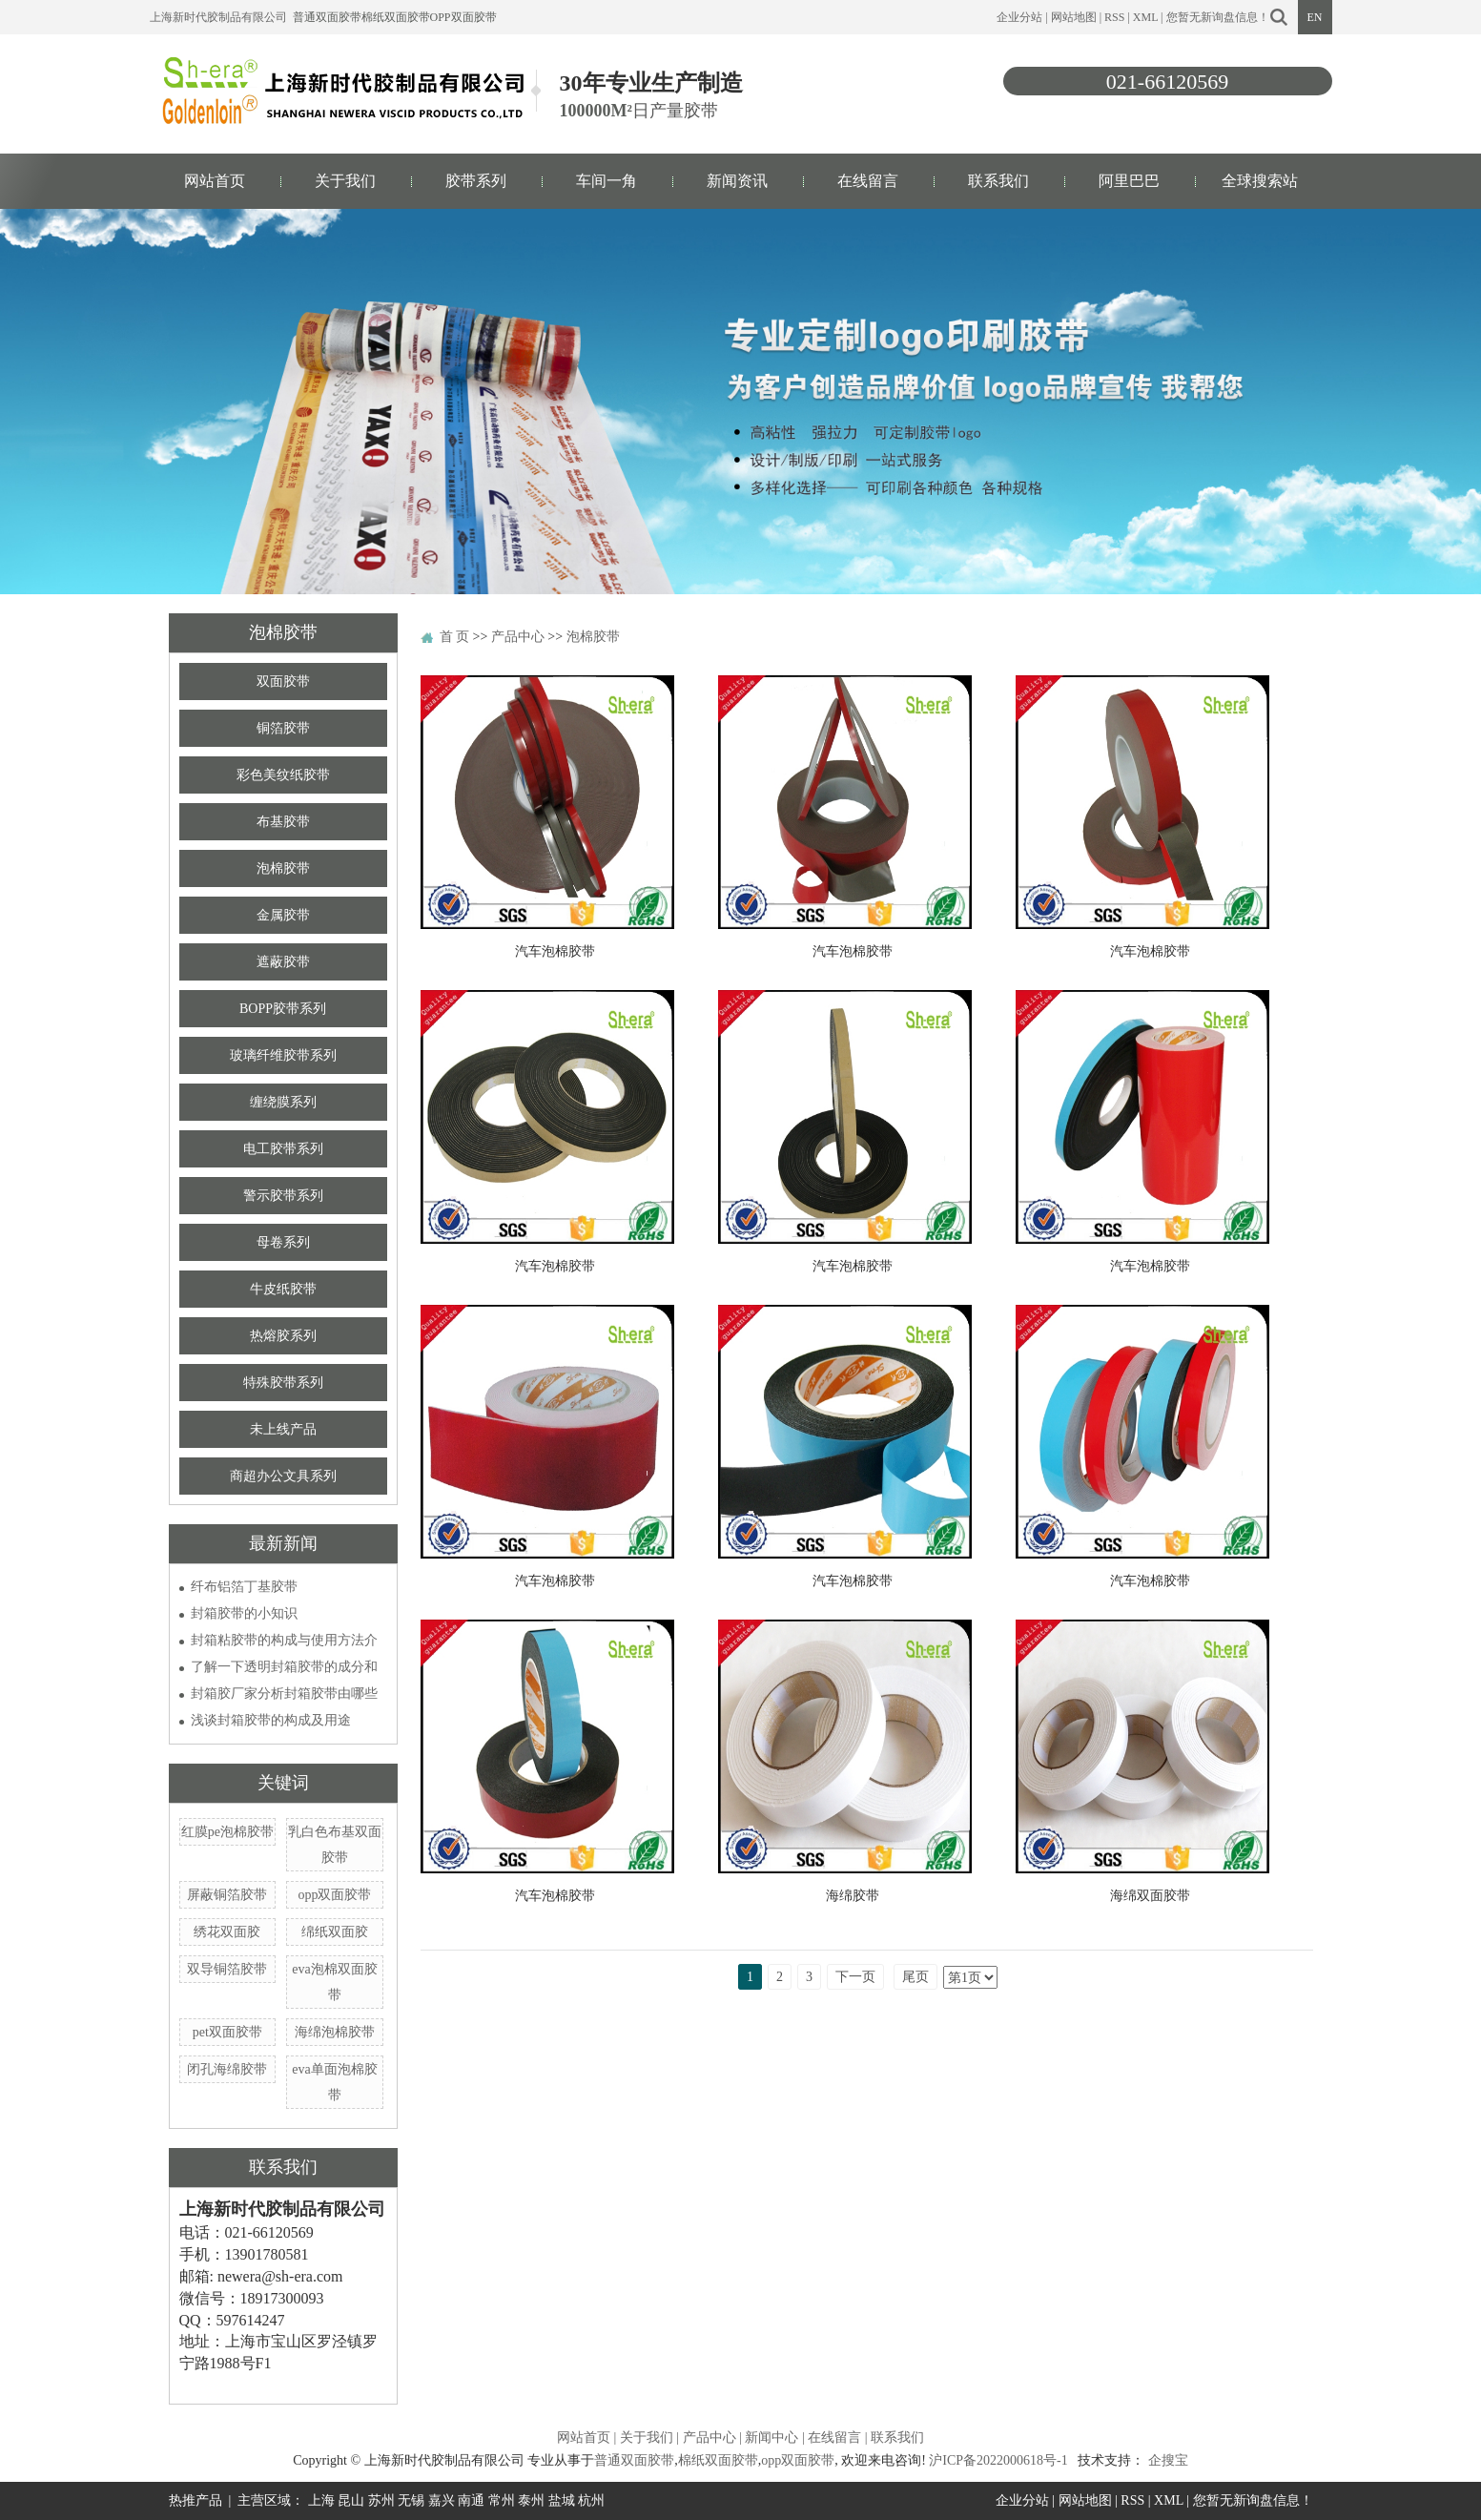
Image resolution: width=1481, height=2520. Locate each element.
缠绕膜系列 (283, 1102)
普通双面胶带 (327, 17)
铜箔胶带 (283, 728)
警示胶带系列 (283, 1195)
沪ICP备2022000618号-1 (998, 2460)
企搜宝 (1168, 2460)
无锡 (411, 2500)
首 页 (455, 637)
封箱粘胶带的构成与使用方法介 (284, 1640)
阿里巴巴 (1129, 181)
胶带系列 (475, 181)
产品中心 (518, 637)
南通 (471, 2500)
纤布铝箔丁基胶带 (244, 1587)
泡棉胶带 (283, 868)
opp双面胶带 (463, 17)
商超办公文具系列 (283, 1476)
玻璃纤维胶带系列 (283, 1055)
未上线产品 (283, 1429)
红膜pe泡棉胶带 (227, 1832)
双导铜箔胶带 (227, 1969)
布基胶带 (283, 822)
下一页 (855, 1977)
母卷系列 (283, 1242)
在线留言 (867, 181)
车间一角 (606, 181)
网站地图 (1074, 17)
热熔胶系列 (283, 1336)
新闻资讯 (737, 181)
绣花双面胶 (227, 1932)
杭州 (591, 2500)
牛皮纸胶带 (283, 1289)
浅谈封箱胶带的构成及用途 (271, 1720)
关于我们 (345, 181)
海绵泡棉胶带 (335, 2032)
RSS (1114, 17)
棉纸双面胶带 (395, 17)
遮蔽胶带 (283, 962)
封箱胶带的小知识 (244, 1613)
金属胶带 (283, 915)
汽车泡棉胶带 (555, 951)
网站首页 (214, 181)
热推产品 (195, 2500)
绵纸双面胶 (334, 1932)
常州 (501, 2500)
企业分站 (1019, 17)
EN (1315, 17)
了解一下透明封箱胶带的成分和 (284, 1667)
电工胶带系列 (283, 1149)
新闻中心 (771, 2437)
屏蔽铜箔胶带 (227, 1895)
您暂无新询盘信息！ (1217, 17)
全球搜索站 (1260, 181)
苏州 (381, 2500)
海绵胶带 (852, 1896)
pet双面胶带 (227, 2032)
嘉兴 (441, 2500)
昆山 (351, 2500)
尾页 (915, 1977)
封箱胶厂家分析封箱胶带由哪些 (284, 1693)
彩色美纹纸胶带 (283, 775)
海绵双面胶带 (1150, 1896)
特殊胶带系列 (283, 1382)
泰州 (531, 2500)
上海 (321, 2500)
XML (1145, 17)
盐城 (561, 2500)
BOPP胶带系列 (282, 1009)
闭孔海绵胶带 (227, 2069)
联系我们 (998, 181)
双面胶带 (283, 681)
